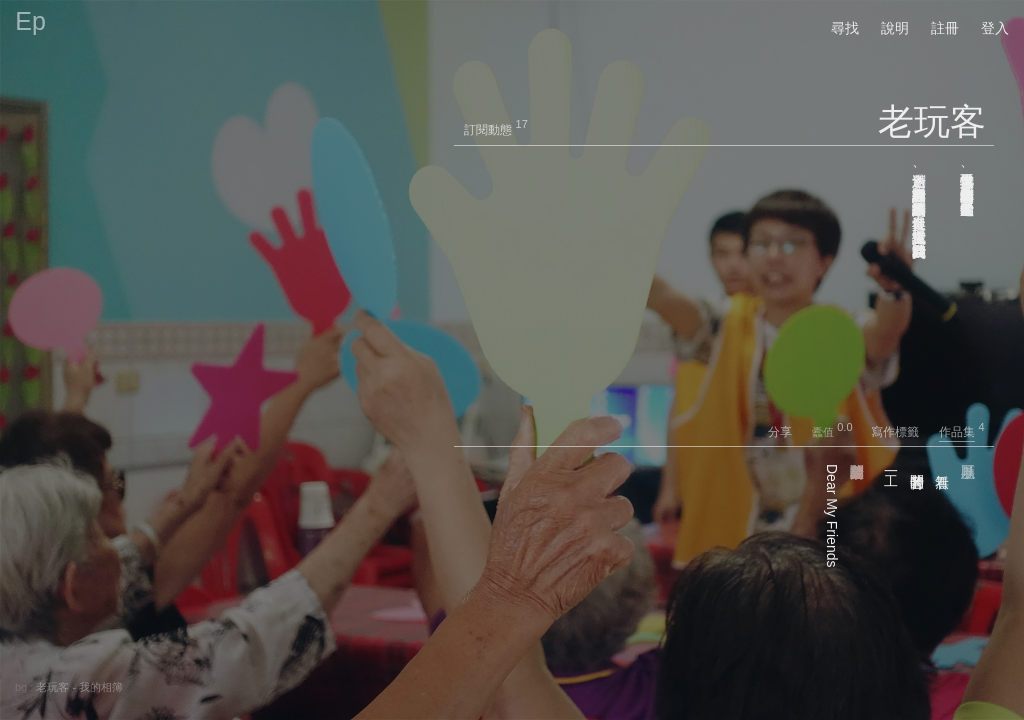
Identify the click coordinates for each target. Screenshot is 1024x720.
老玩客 (932, 121)
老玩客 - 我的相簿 (79, 687)
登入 (995, 28)
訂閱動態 (488, 130)
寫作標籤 (903, 432)
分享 (788, 432)
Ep (30, 21)
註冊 (945, 28)
